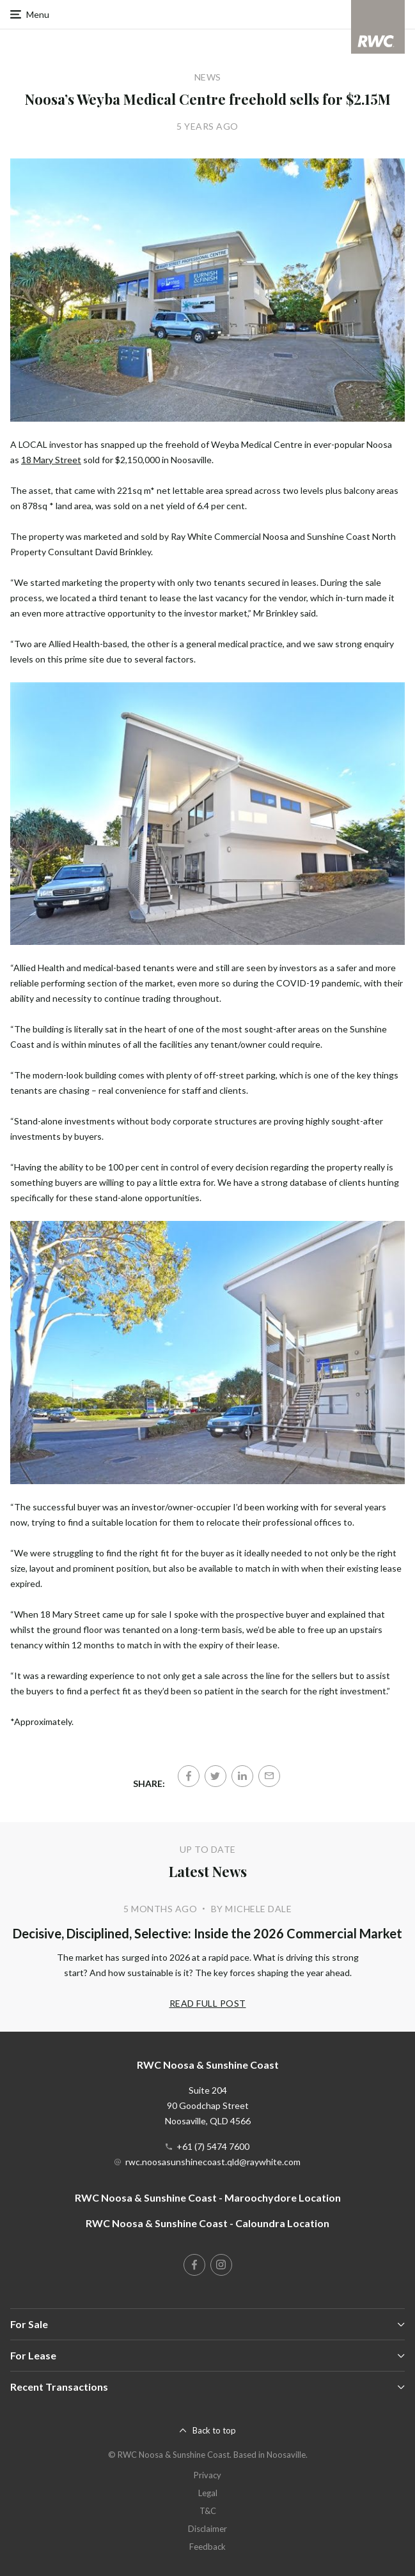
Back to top (214, 2430)
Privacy (207, 2475)
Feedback (207, 2547)
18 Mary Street (51, 459)
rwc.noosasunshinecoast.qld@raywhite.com (213, 2161)
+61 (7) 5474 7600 (212, 2146)
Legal (207, 2493)
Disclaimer (207, 2529)
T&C (208, 2511)
